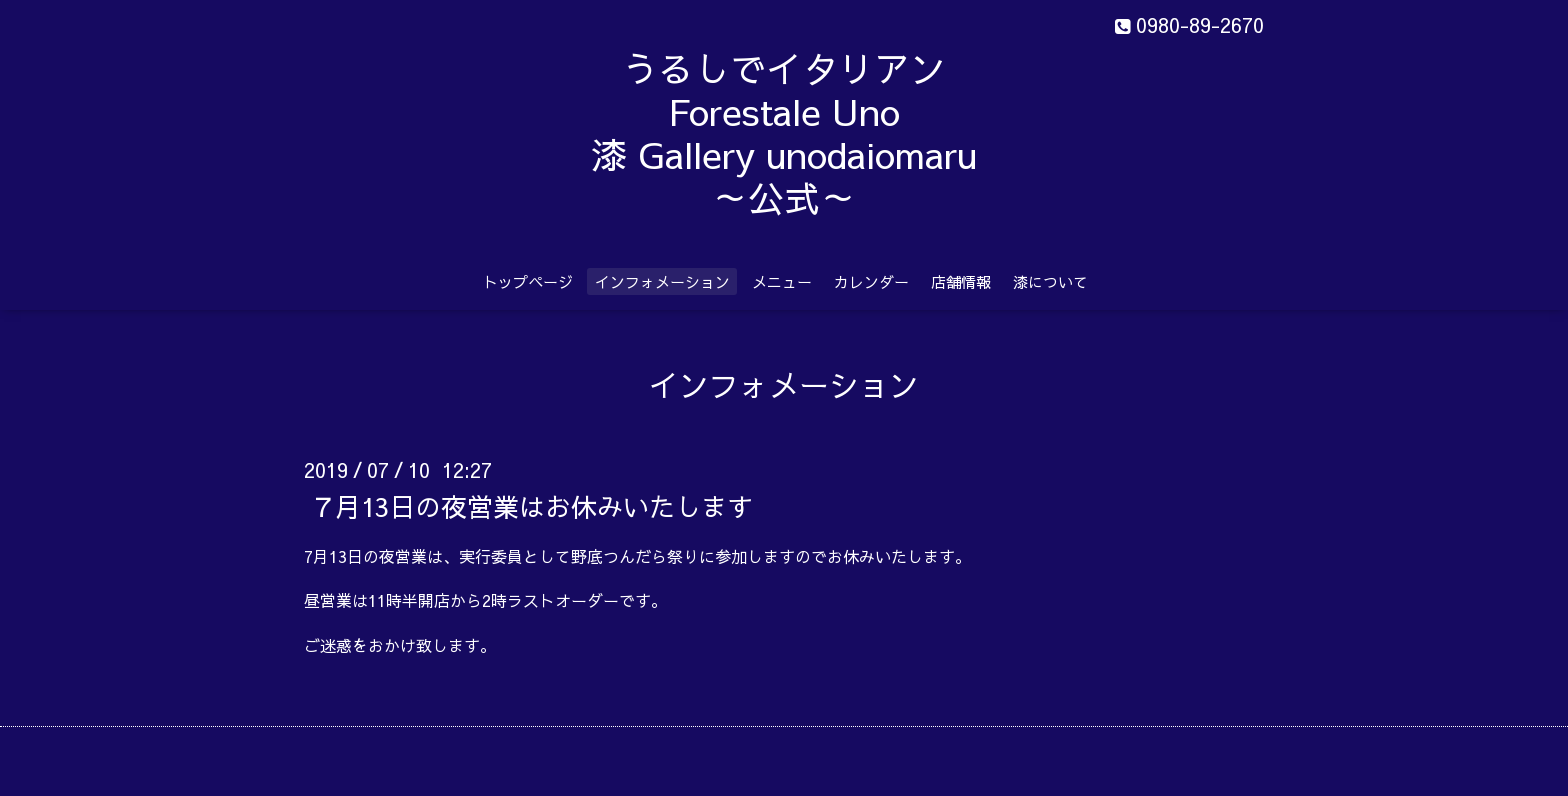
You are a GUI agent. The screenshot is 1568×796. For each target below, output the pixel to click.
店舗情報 (961, 281)
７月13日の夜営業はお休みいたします (531, 505)
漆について (1050, 281)
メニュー (782, 281)
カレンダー (871, 281)
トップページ (528, 281)
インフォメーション (662, 281)
